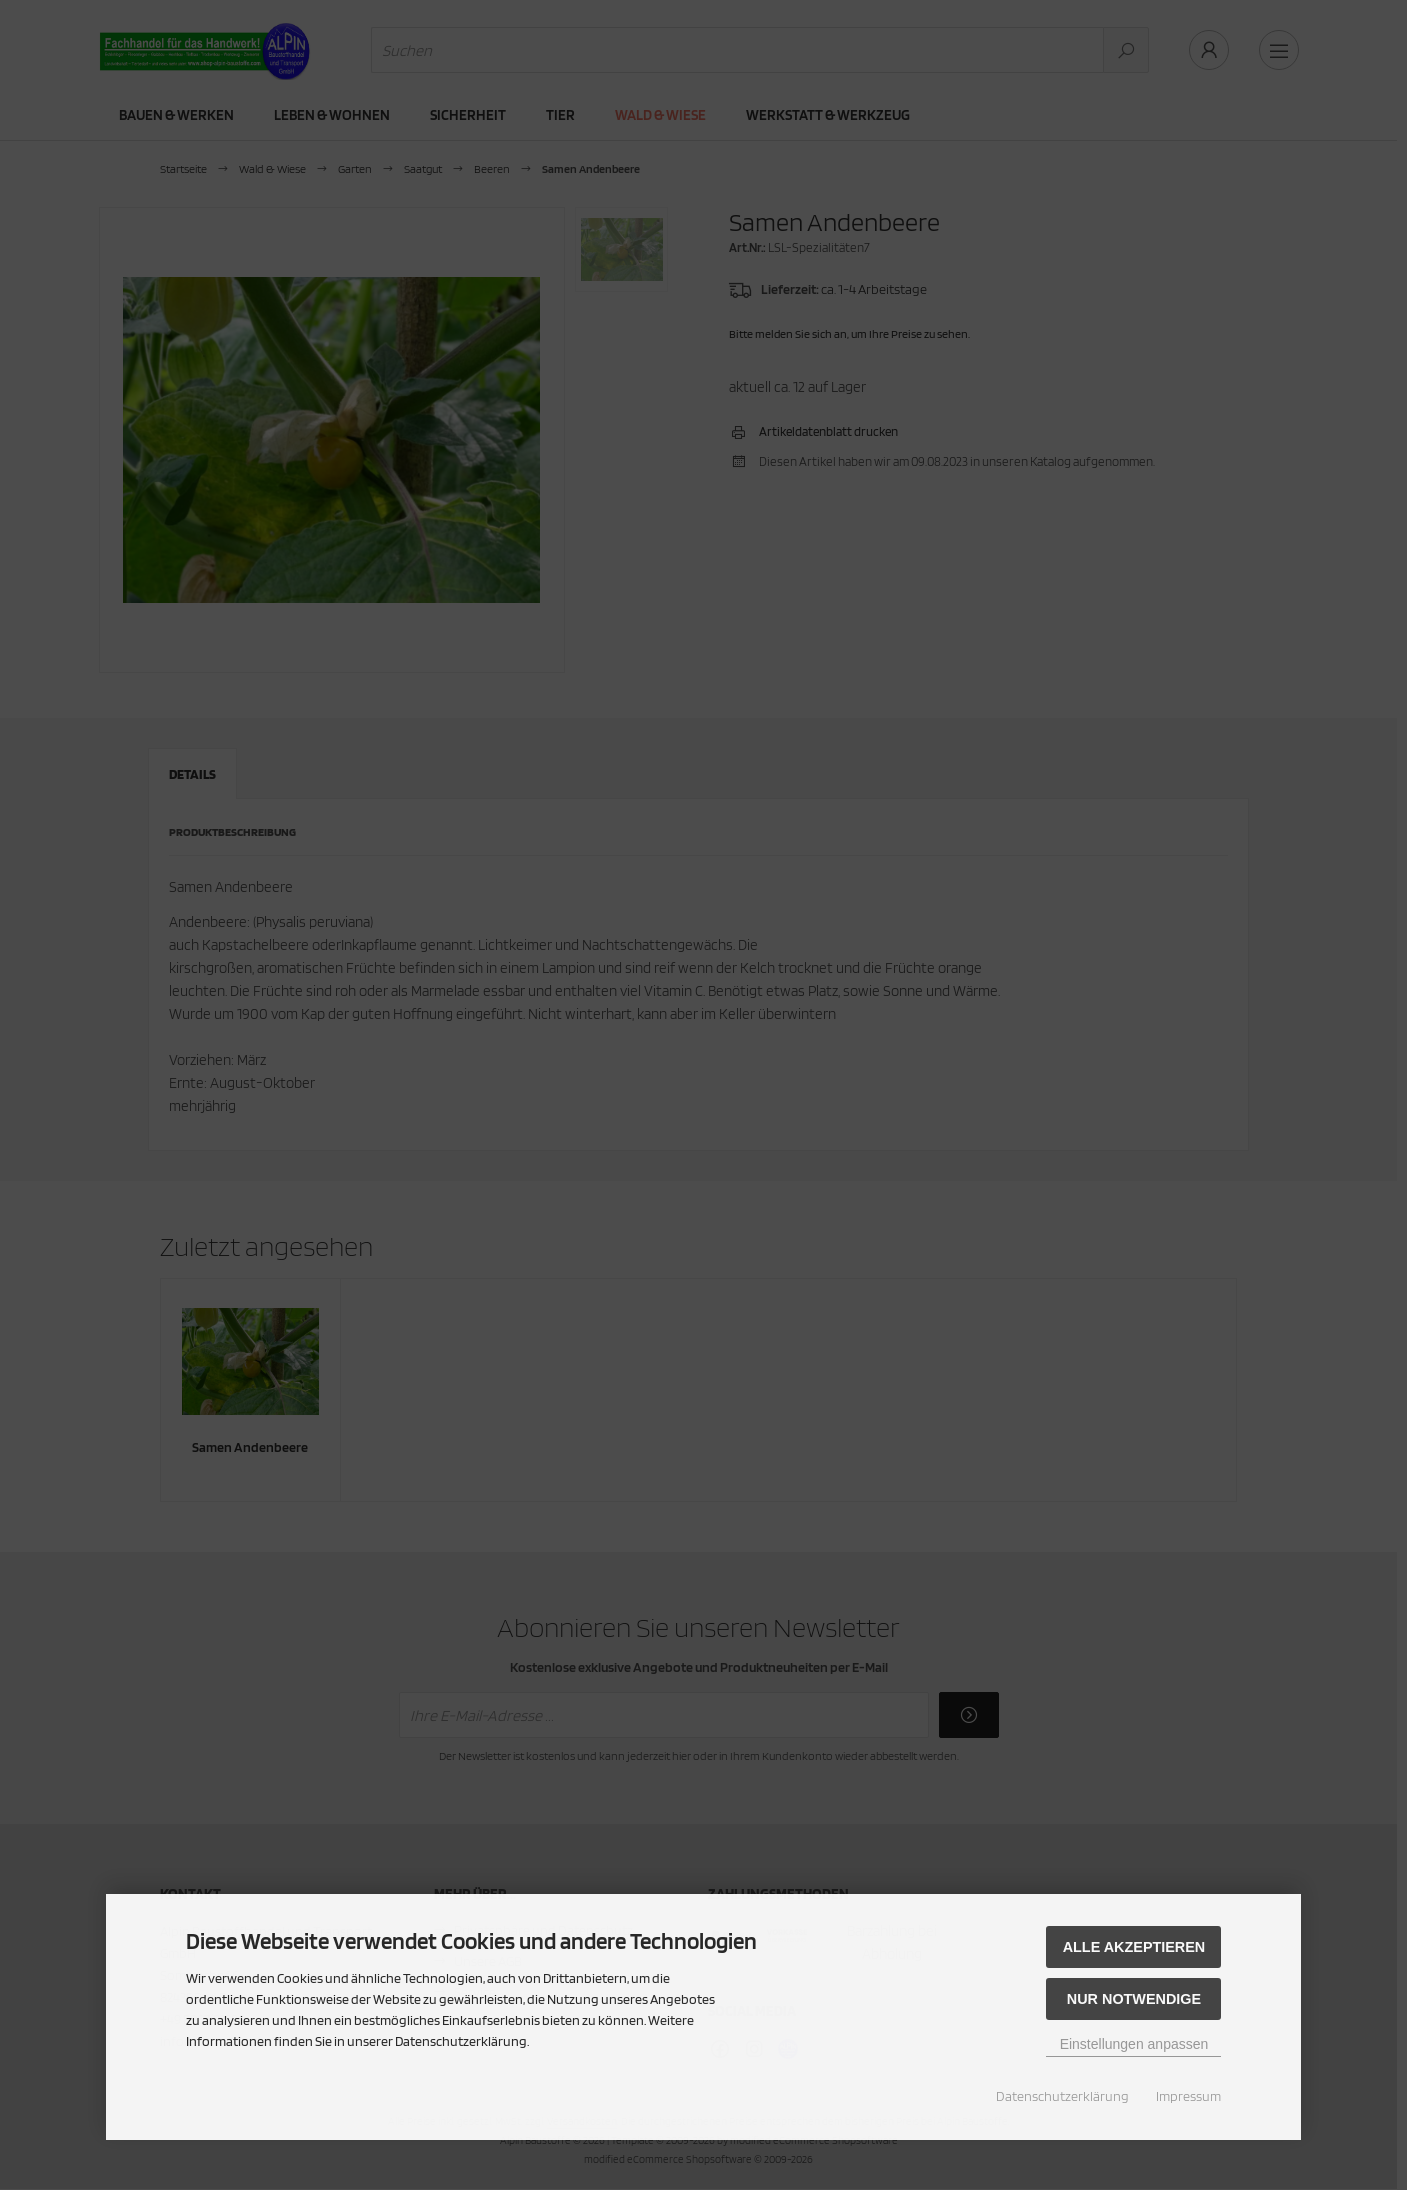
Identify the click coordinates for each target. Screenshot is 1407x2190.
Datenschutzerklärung (1062, 2096)
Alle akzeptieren (1134, 1947)
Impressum (1188, 2096)
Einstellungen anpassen (1134, 2044)
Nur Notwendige (1134, 1999)
